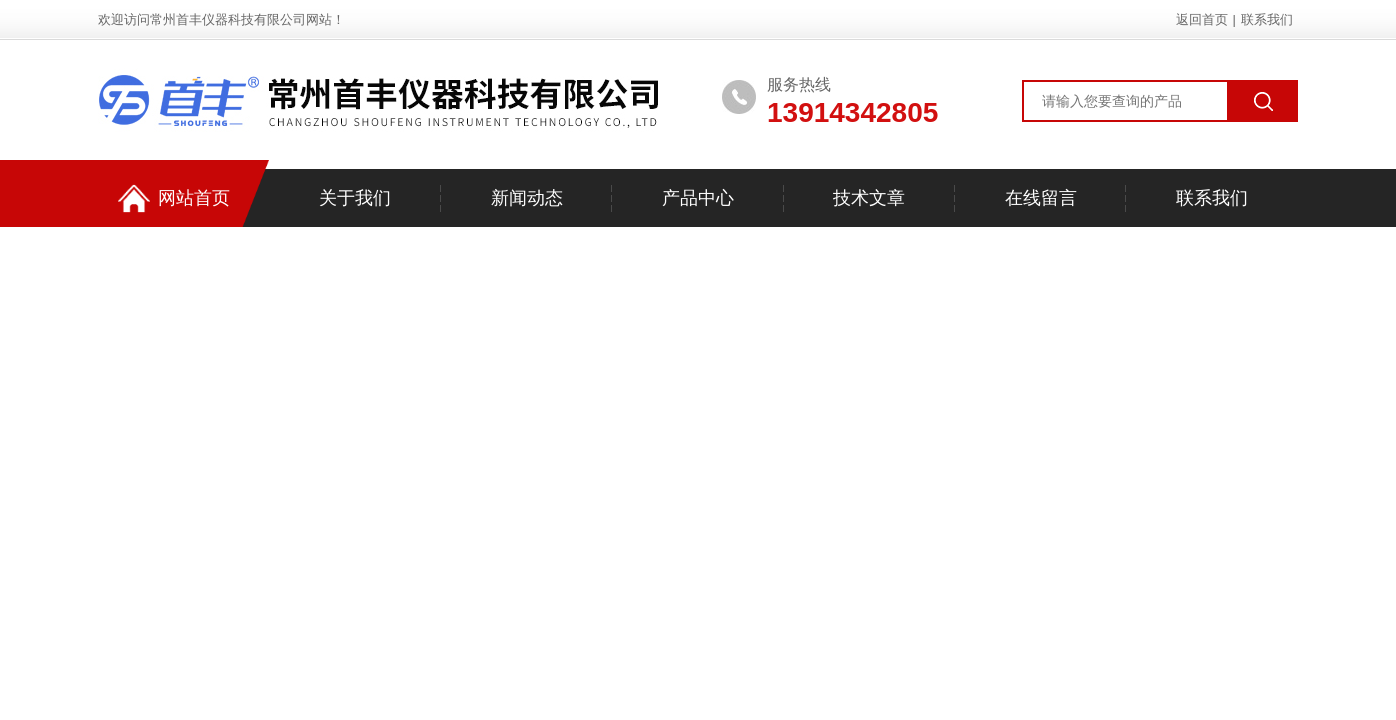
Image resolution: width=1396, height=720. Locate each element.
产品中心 (698, 198)
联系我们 (1267, 19)
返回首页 (1202, 19)
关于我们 (355, 198)
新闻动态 (527, 198)
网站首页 (174, 198)
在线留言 (1041, 198)
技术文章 (869, 198)
